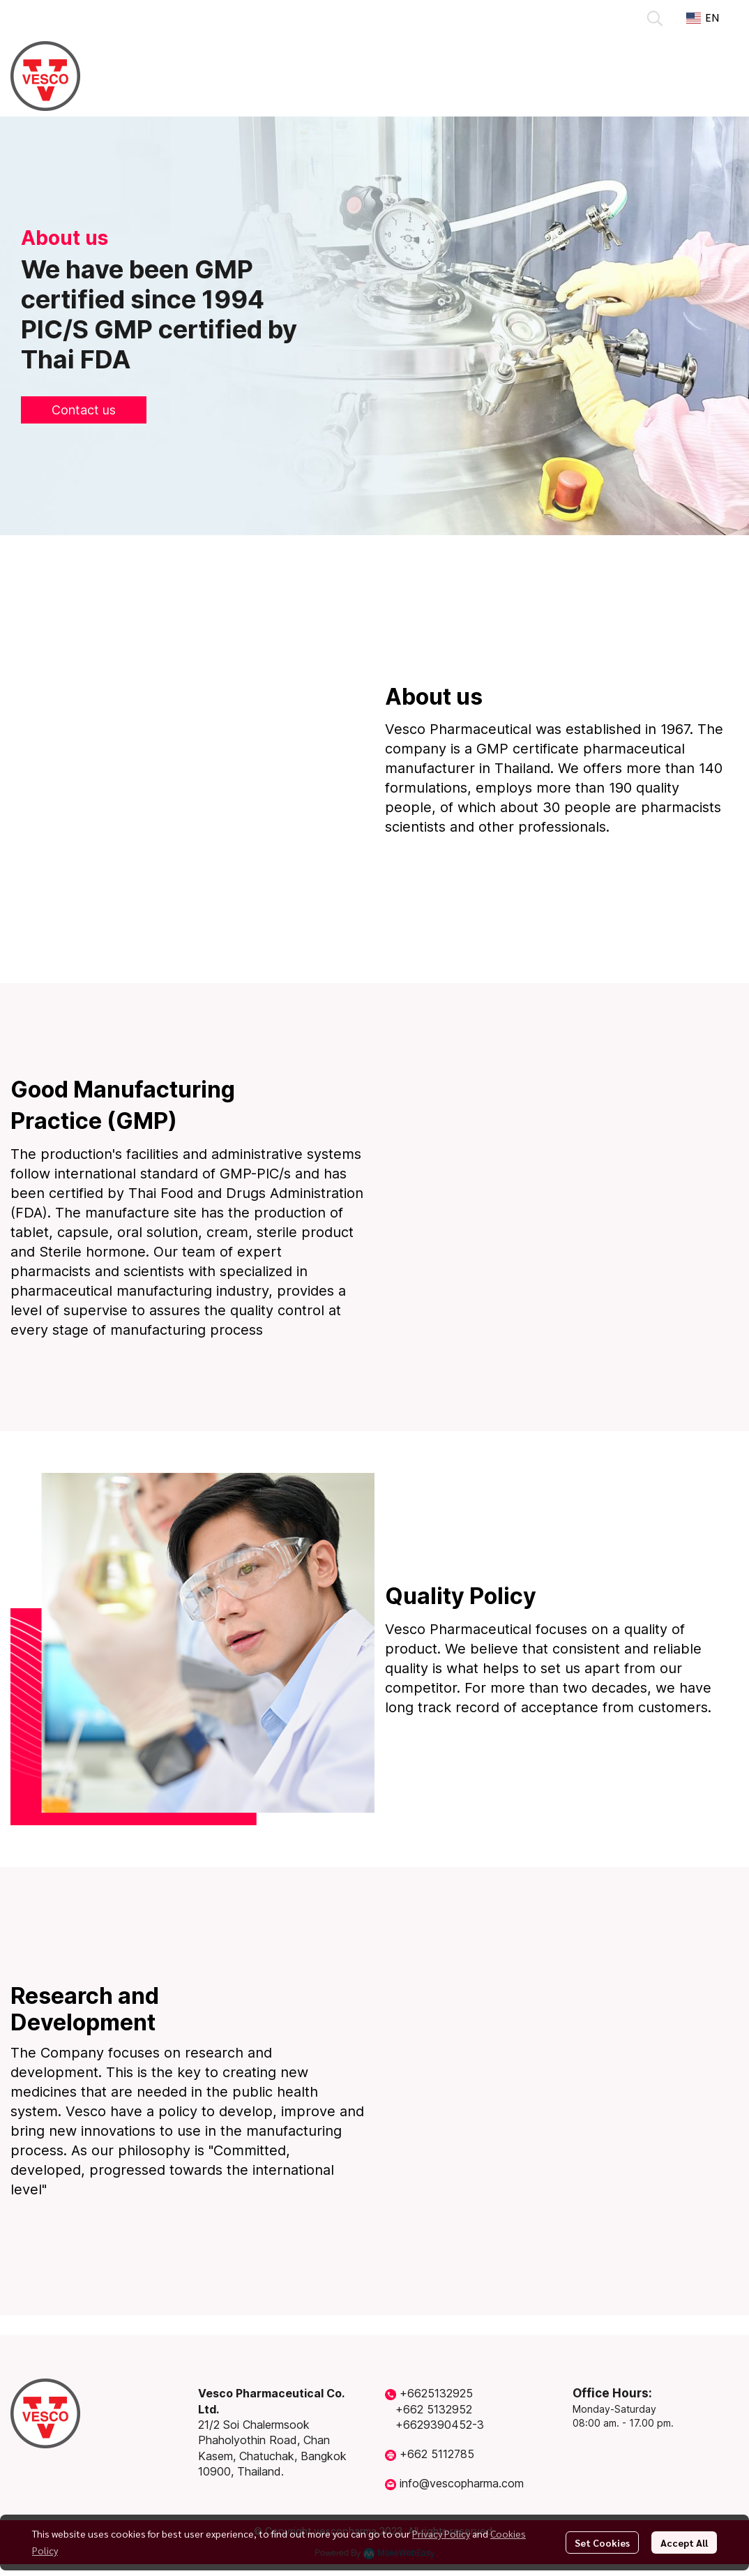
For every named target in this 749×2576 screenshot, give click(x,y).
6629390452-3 (443, 2425)
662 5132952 (437, 2409)
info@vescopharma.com (462, 2483)
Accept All (684, 2542)
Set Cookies (602, 2542)
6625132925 (440, 2393)
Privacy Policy (441, 2533)
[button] (655, 18)
